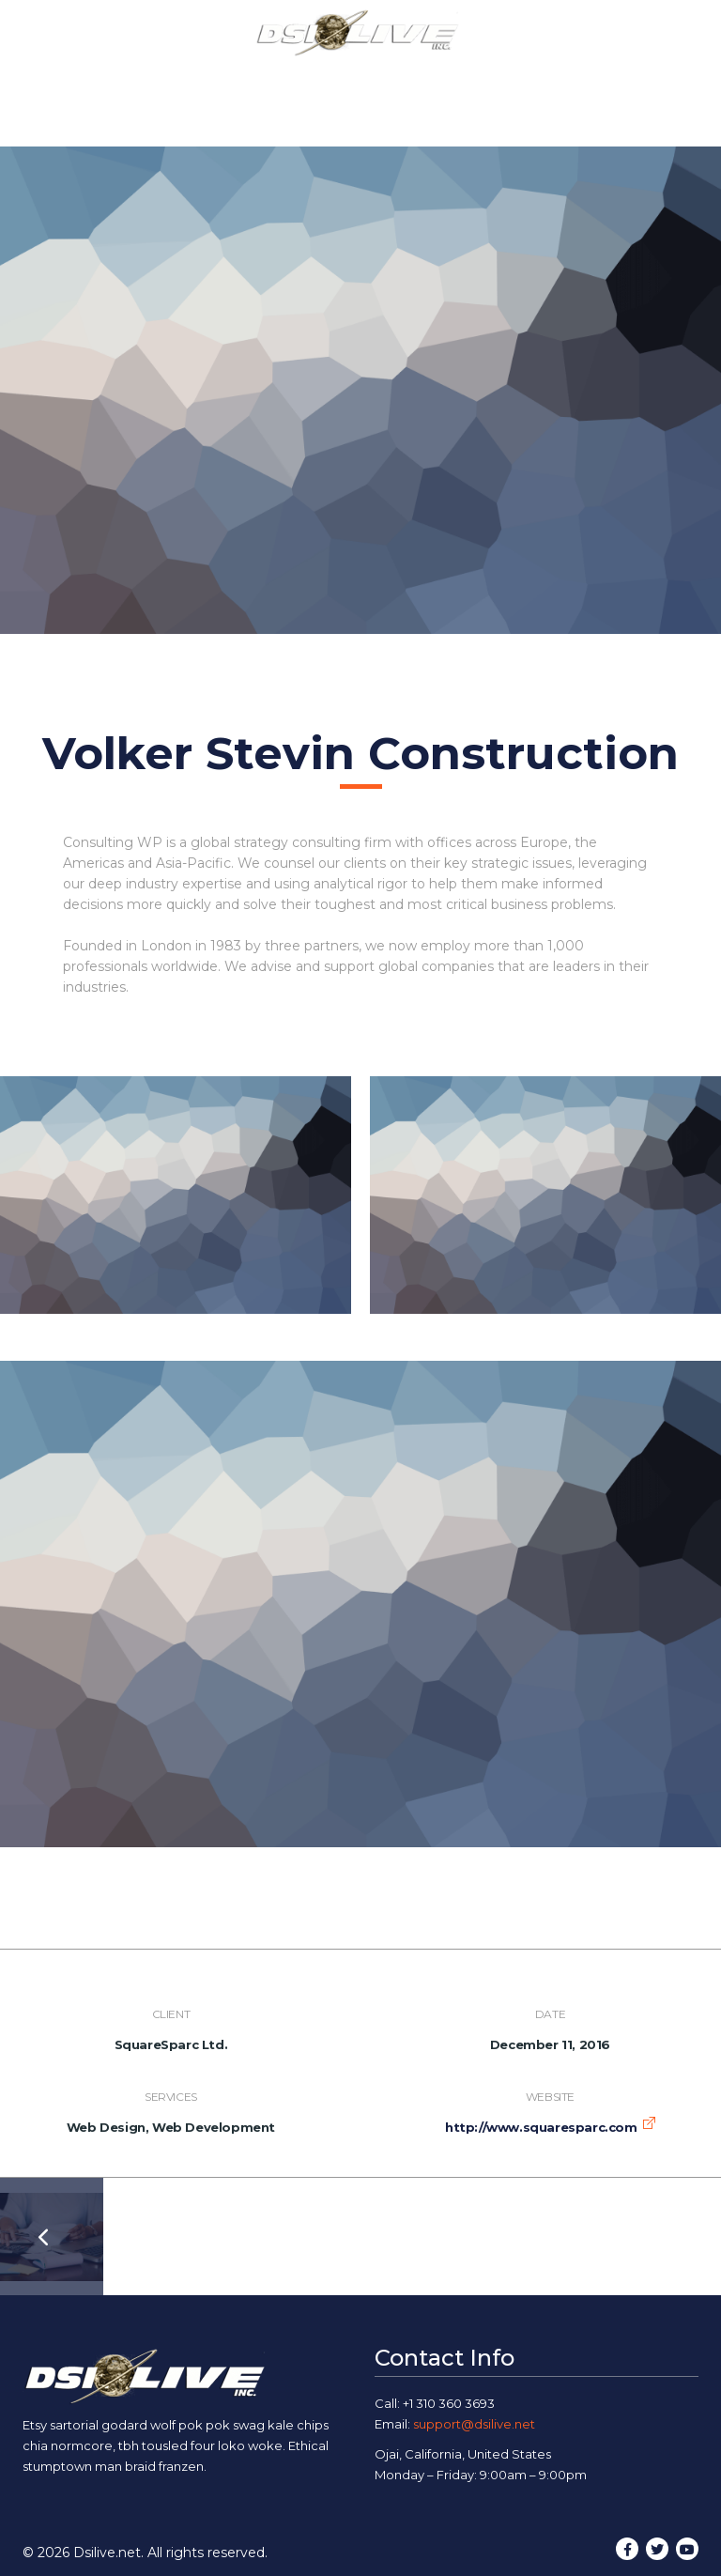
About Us (196, 77)
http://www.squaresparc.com (541, 2127)
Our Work (422, 77)
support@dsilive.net (474, 2423)
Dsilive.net (107, 2552)
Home (110, 77)
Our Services (308, 77)
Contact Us (593, 77)
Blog (506, 77)
